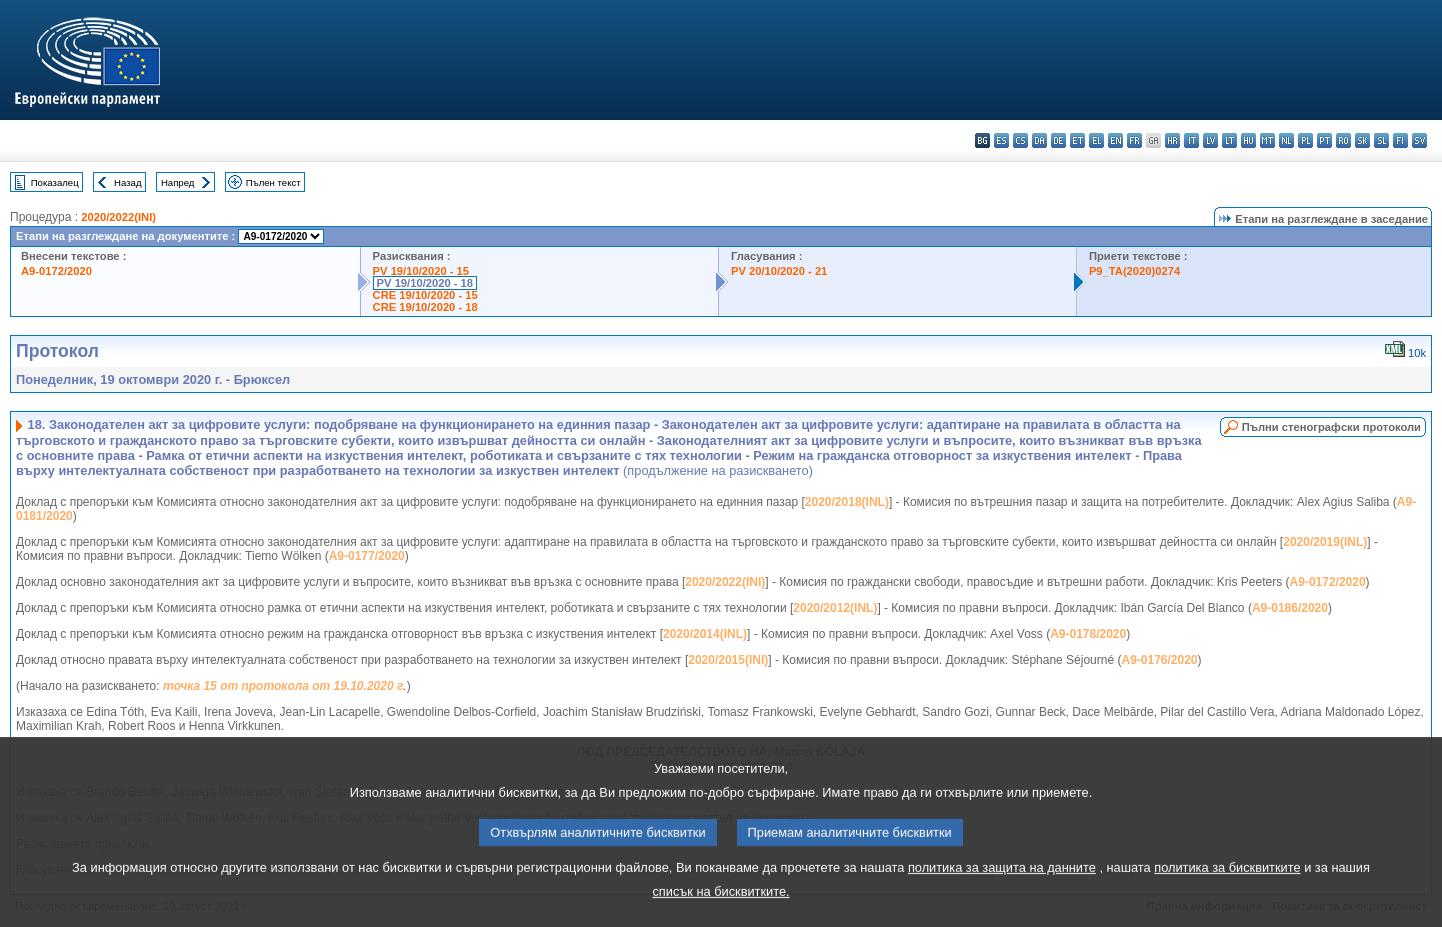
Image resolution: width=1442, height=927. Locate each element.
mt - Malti (1267, 140)
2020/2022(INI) (118, 217)
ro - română (1343, 140)
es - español (1001, 140)
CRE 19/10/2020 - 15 (425, 295)
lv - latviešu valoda (1210, 140)
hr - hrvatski (1172, 140)
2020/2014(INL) (705, 634)
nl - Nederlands (1286, 140)
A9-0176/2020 (1159, 660)
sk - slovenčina (1362, 140)
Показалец (55, 182)
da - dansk (1039, 140)
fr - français (1134, 140)
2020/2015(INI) (728, 660)
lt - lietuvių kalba (1229, 140)
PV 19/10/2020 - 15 (421, 271)
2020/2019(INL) (1325, 542)
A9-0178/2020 (1088, 634)
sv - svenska (1419, 140)
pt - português (1324, 140)
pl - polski (1305, 140)
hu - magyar (1248, 140)
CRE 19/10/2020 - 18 (425, 307)
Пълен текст (273, 182)
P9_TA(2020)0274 (1134, 271)
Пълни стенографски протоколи (1331, 427)
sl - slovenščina (1381, 140)
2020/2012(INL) (835, 608)
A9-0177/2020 (367, 556)
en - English (1115, 140)
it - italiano (1191, 140)
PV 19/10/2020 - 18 (425, 283)
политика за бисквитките (1227, 893)
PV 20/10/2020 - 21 (779, 271)
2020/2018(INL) (847, 502)
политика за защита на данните (1002, 893)
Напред (178, 182)
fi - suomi (1400, 140)
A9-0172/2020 (56, 271)
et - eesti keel (1077, 140)
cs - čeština (1020, 140)
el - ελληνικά (1096, 140)
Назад (128, 182)
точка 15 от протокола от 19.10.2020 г (283, 686)
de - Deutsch (1058, 140)
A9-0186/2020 (1290, 608)
